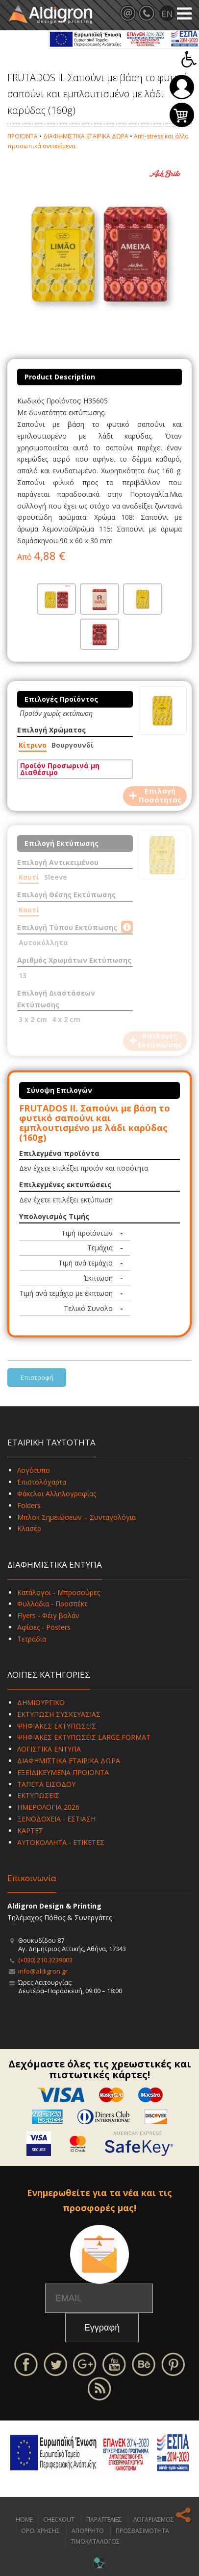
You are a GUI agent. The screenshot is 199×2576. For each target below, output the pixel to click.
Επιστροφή (37, 1377)
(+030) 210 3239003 (45, 1959)
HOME (24, 2519)
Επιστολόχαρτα (41, 1482)
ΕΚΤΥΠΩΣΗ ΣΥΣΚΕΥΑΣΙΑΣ (58, 1714)
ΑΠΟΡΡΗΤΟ (88, 2531)
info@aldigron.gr (43, 1971)
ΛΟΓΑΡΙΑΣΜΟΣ (153, 2519)
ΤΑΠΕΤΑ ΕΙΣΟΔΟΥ (46, 1784)
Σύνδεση (182, 87)
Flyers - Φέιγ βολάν (48, 1615)
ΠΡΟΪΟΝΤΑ (22, 136)
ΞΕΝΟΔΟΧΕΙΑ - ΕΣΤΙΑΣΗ (56, 1818)
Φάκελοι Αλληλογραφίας (56, 1493)
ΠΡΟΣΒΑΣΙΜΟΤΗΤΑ (142, 2531)
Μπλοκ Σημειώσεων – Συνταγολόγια (76, 1517)
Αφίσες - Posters (44, 1627)
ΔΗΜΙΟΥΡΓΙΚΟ (41, 1702)
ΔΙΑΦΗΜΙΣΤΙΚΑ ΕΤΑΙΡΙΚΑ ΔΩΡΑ (85, 136)
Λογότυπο (33, 1470)
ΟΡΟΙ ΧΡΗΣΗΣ (40, 2531)
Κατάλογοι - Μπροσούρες (58, 1592)
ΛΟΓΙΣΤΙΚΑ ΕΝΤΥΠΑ (49, 1749)
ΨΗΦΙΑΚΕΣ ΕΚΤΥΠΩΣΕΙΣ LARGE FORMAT (83, 1737)
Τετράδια (31, 1638)
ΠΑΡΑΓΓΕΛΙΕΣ (104, 2519)
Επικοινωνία (31, 1878)
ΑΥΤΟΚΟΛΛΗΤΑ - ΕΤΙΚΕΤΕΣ (60, 1842)
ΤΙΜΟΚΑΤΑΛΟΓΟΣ (95, 2541)
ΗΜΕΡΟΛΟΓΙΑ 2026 (48, 1807)
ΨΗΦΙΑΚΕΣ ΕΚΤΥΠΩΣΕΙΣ (56, 1726)
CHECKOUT (59, 2519)
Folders (29, 1505)
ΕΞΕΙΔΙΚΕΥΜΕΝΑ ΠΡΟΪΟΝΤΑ (63, 1772)
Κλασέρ (29, 1528)
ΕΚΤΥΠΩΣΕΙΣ (38, 1795)
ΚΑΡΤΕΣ (30, 1830)
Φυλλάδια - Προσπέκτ (52, 1603)
